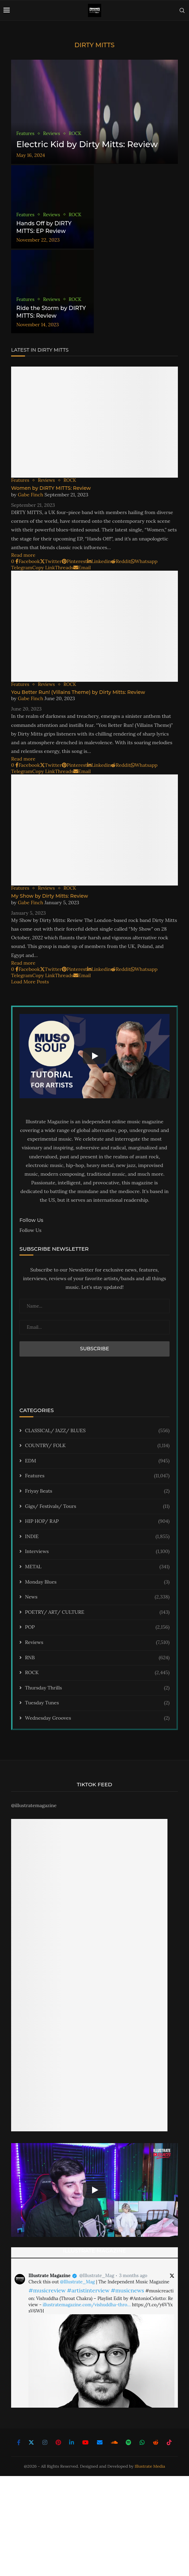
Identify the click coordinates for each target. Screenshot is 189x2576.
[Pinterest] (58, 2442)
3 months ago (133, 2276)
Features (97, 1475)
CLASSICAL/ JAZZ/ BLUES (97, 1430)
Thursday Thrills (97, 1688)
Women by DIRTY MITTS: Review (51, 488)
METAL (97, 1566)
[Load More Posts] (30, 982)
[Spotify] (128, 2442)
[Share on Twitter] (51, 561)
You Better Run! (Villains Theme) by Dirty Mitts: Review (78, 692)
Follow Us (30, 1230)
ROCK (97, 1672)
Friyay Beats (97, 1491)
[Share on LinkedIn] (99, 561)
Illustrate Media (150, 2466)
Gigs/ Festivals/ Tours (97, 1506)
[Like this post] (12, 561)
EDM (97, 1461)
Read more (23, 555)
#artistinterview (88, 2290)
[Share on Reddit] (121, 561)
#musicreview (47, 2290)
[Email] (99, 2442)
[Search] (182, 10)
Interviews (97, 1551)
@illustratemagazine (34, 1805)
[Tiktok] (169, 2442)
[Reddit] (155, 2442)
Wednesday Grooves (97, 1718)
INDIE (97, 1536)
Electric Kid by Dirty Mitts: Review (87, 144)
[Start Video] (94, 1056)
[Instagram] (44, 2442)
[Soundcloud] (114, 2442)
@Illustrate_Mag (96, 2276)
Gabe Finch (30, 495)
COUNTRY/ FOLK (97, 1445)
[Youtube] (85, 2442)
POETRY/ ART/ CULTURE (97, 1612)
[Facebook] (18, 2442)
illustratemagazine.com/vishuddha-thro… (87, 2305)
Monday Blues (97, 1582)
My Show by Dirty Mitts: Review (49, 896)
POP (97, 1627)
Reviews (97, 1642)
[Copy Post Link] (43, 567)
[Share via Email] (82, 567)
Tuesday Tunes (97, 1703)
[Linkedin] (71, 2442)
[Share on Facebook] (27, 561)
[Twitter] (31, 2442)
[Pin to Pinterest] (74, 561)
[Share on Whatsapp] (144, 561)
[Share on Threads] (64, 567)
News (97, 1597)
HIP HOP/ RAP (97, 1521)
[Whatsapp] (142, 2442)
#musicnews (127, 2290)
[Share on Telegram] (21, 567)
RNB (97, 1657)
